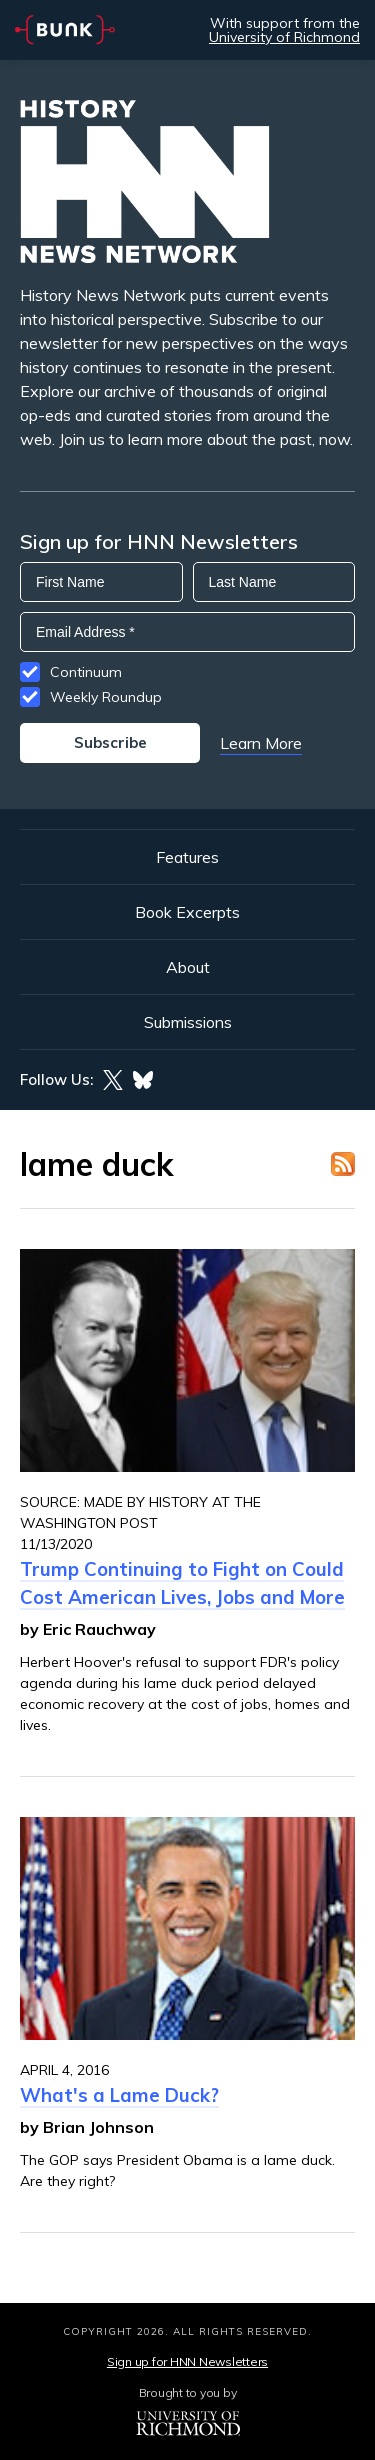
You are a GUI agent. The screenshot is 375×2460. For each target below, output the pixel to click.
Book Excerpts (187, 912)
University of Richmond (284, 37)
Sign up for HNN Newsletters (187, 2361)
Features (187, 857)
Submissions (188, 1022)
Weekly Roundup (106, 697)
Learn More (261, 743)
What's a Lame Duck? (119, 2095)
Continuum (86, 672)
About (188, 967)
